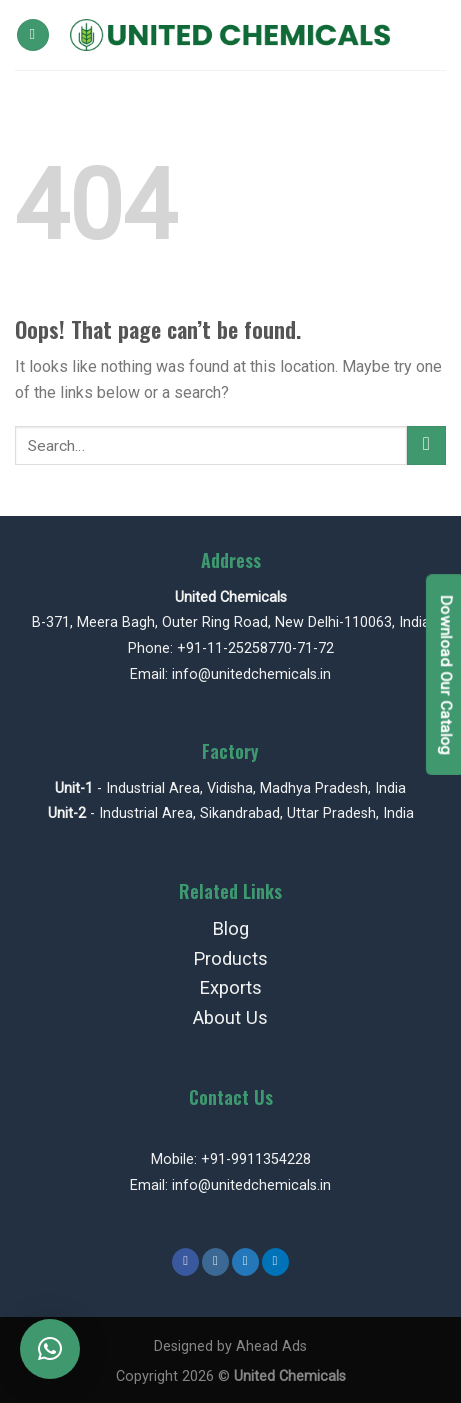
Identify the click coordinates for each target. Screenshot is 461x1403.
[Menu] (33, 35)
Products (230, 958)
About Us (230, 1017)
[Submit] (426, 445)
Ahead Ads (271, 1346)
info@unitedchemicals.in (251, 674)
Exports (230, 987)
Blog (230, 928)
